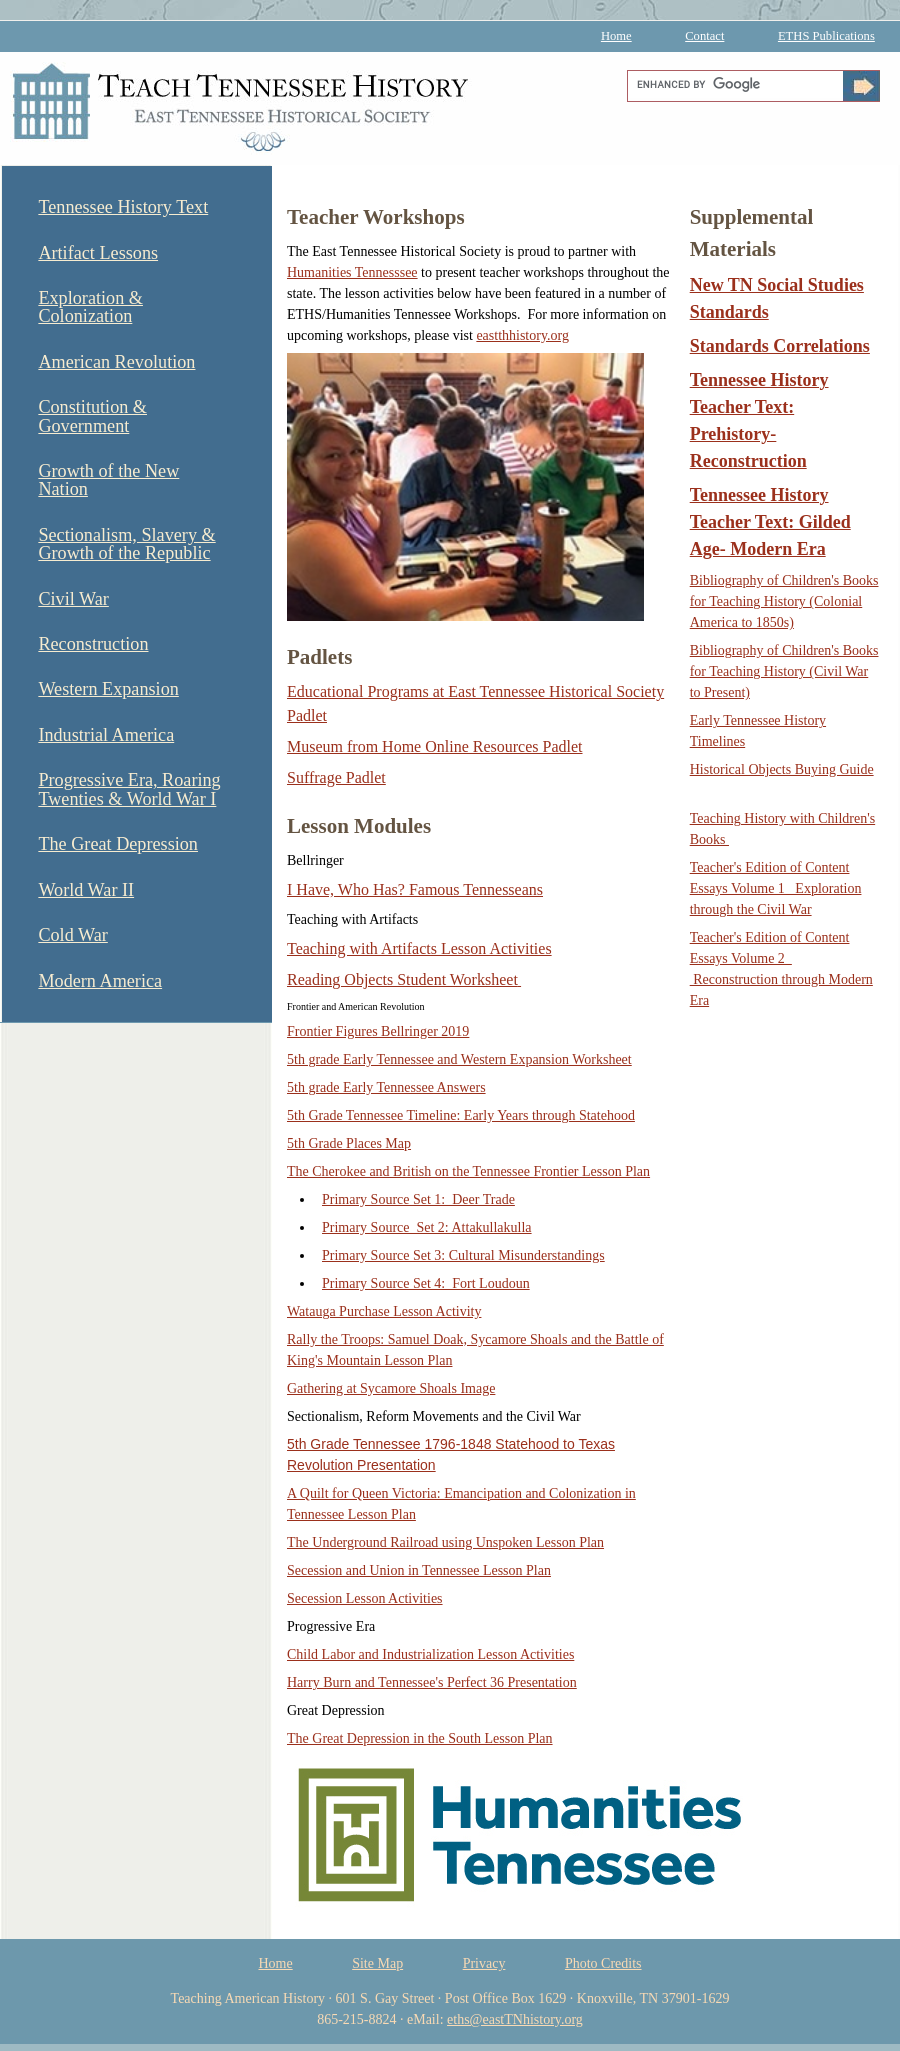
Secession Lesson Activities (365, 1598)
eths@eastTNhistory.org (515, 2019)
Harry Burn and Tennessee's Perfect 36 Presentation (432, 1682)
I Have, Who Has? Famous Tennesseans (415, 889)
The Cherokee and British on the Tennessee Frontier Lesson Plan (468, 1171)
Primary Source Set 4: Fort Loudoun (426, 1283)
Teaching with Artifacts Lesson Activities (419, 948)
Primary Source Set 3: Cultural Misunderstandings (463, 1255)
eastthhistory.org (522, 335)
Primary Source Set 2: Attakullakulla (427, 1227)
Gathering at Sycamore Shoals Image (391, 1388)
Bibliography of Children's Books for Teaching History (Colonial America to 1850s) (784, 601)
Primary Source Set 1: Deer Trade (418, 1199)
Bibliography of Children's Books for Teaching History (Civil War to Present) (784, 671)
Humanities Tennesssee (352, 272)
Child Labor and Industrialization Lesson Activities (430, 1654)
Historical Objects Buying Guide (782, 769)
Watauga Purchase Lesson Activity (384, 1311)
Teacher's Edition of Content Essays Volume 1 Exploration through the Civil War (776, 888)
